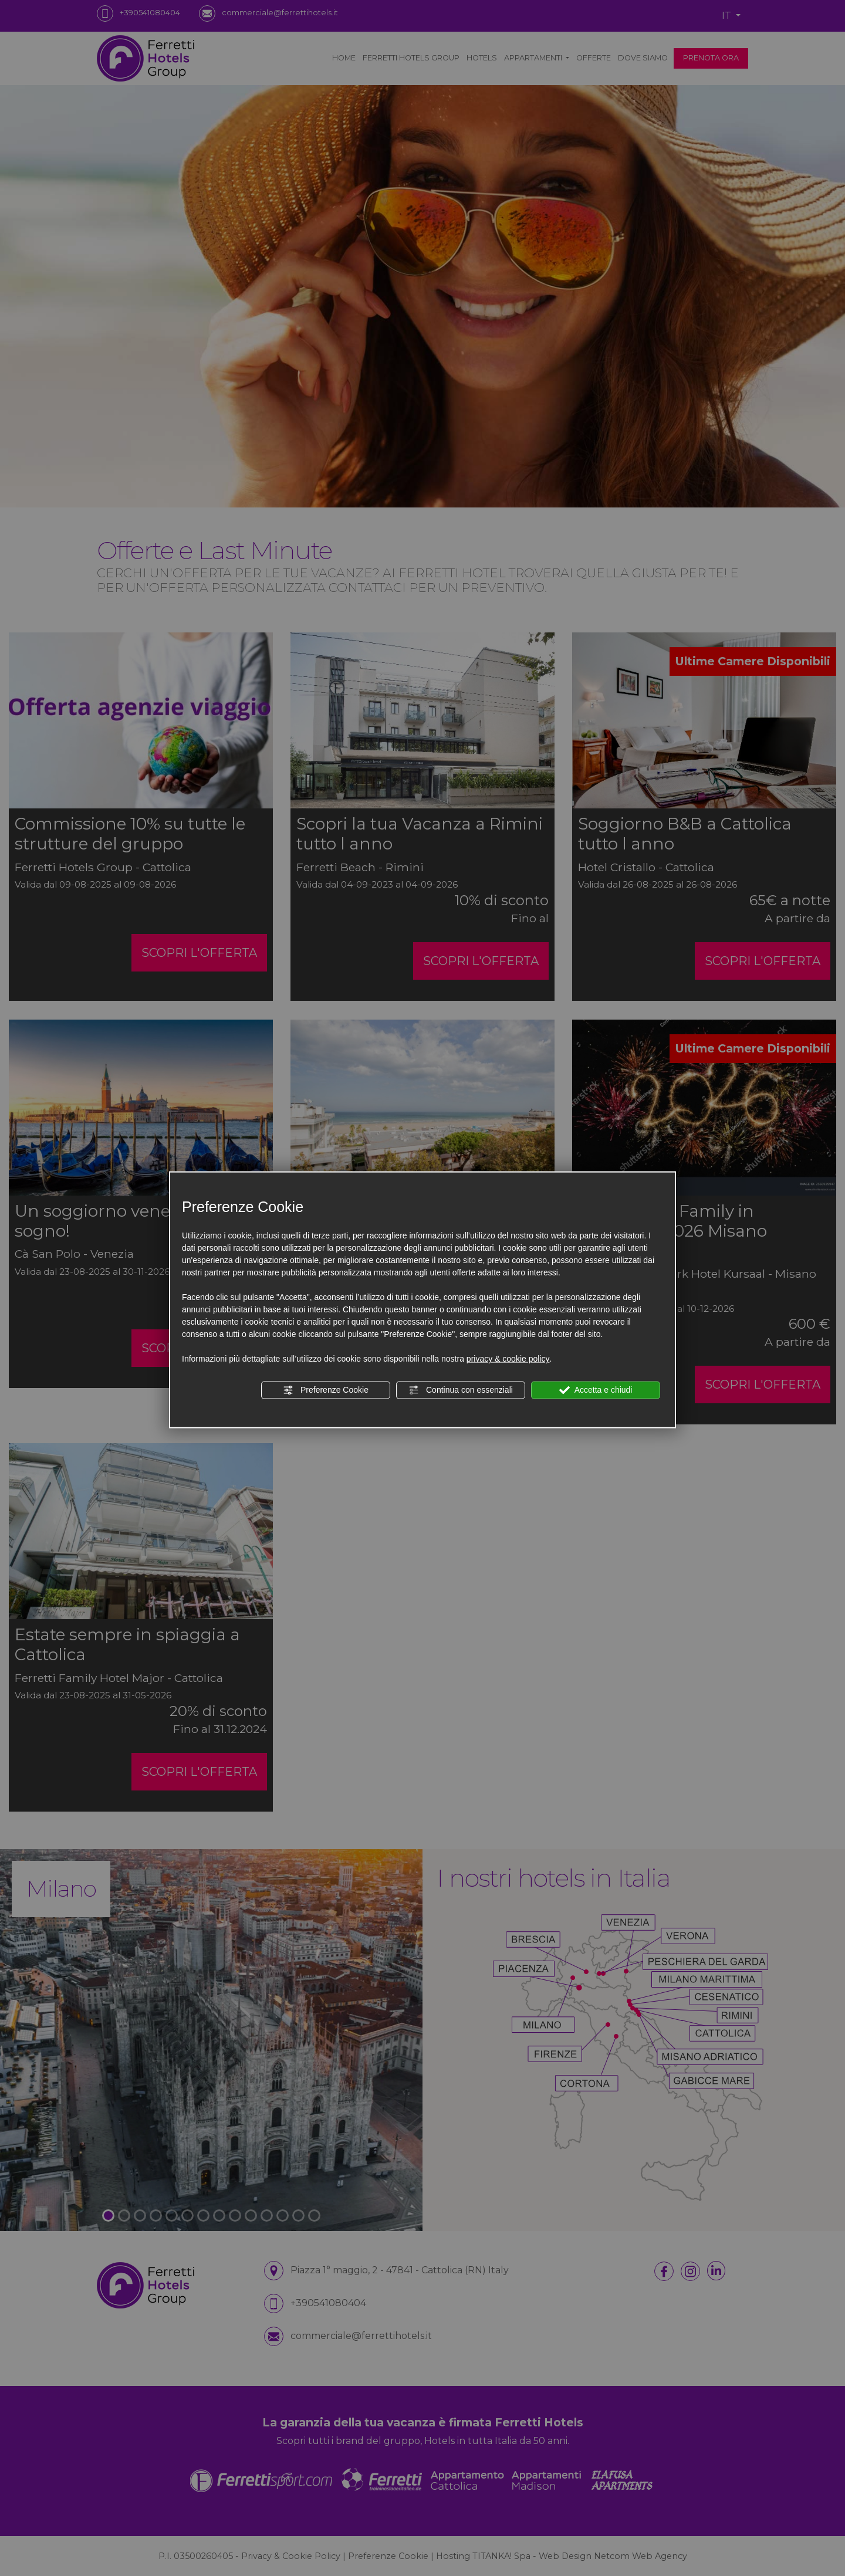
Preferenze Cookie (326, 1390)
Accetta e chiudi (596, 1390)
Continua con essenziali (460, 1390)
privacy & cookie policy (508, 1358)
